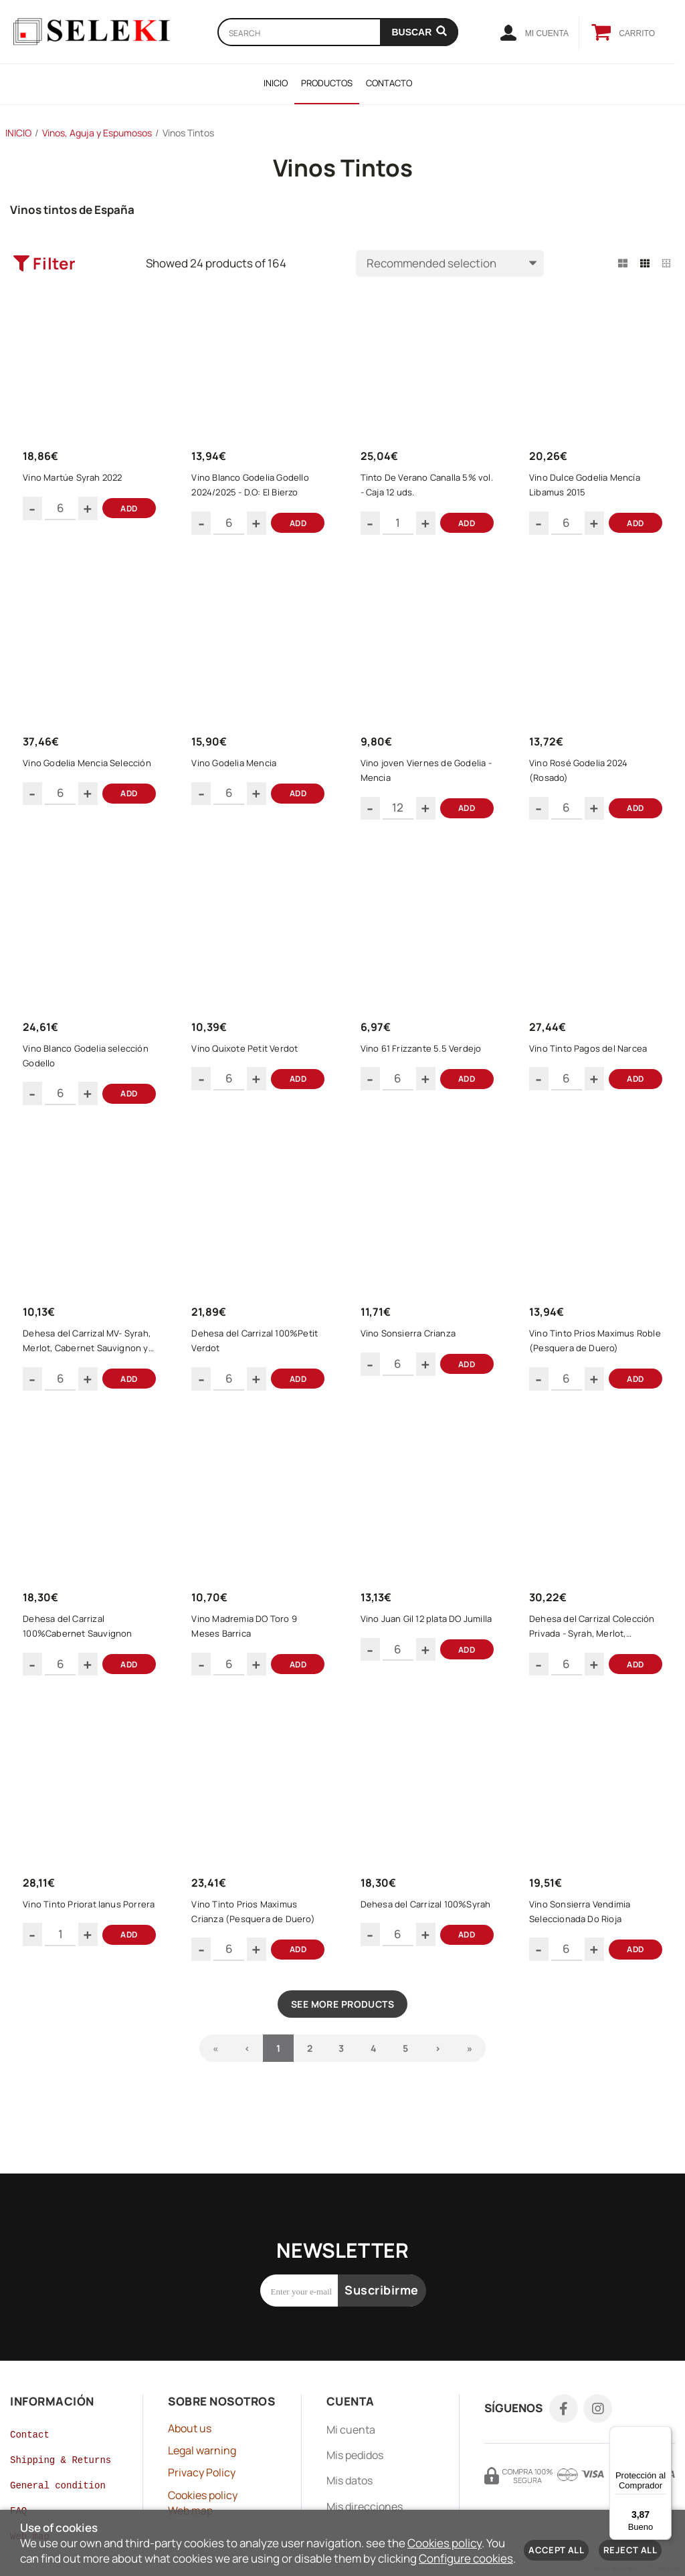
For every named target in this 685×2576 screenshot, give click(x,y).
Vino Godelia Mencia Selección (91, 773)
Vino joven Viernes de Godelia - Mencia (427, 780)
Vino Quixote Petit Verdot (248, 1064)
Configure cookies (466, 2558)
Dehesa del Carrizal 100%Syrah (405, 1946)
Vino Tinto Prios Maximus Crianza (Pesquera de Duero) (256, 1946)
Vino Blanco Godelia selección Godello (90, 1071)
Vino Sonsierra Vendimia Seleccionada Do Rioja (584, 1946)
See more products (342, 2041)
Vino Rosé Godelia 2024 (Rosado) (582, 780)
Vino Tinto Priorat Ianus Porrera (76, 1946)
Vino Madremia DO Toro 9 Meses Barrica (248, 1654)
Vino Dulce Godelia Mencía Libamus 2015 (588, 488)
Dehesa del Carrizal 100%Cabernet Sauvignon (81, 1654)
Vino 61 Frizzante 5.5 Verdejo (425, 1064)
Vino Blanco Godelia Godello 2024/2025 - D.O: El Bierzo (253, 488)
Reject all (630, 2550)
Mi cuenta (350, 2405)
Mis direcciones (364, 2482)
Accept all (556, 2550)
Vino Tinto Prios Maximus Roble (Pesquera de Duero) (591, 1363)
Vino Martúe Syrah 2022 (76, 481)
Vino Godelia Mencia (237, 773)
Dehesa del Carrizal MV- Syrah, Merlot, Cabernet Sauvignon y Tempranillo (91, 1364)
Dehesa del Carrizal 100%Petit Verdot (258, 1363)
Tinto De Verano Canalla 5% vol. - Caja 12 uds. (422, 488)
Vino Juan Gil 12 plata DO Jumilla (415, 1654)
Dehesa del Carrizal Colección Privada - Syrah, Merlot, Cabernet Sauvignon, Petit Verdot (596, 1655)
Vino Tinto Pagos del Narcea (592, 1064)
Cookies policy (444, 2543)
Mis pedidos (354, 2431)
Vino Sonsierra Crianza (412, 1356)
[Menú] (664, 2434)
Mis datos (349, 2456)
